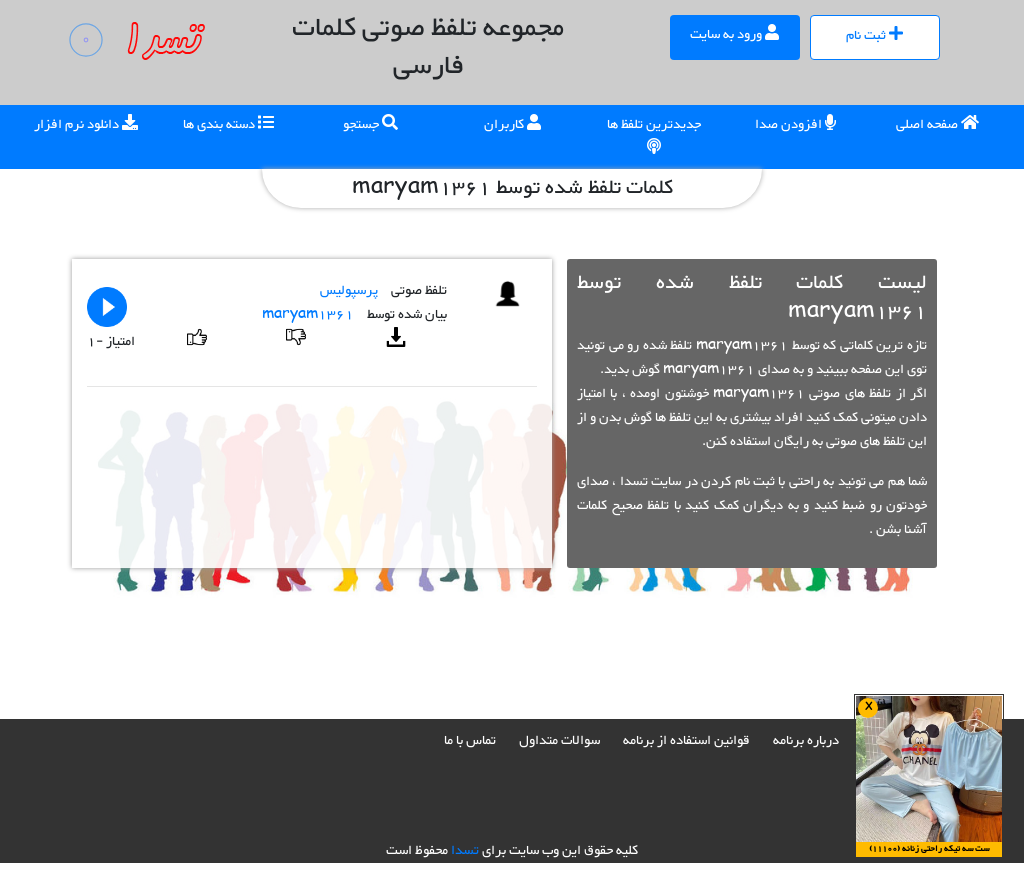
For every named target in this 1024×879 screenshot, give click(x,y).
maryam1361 (308, 315)
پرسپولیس (349, 291)
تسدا (465, 851)
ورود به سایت (734, 35)
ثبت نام (874, 36)
